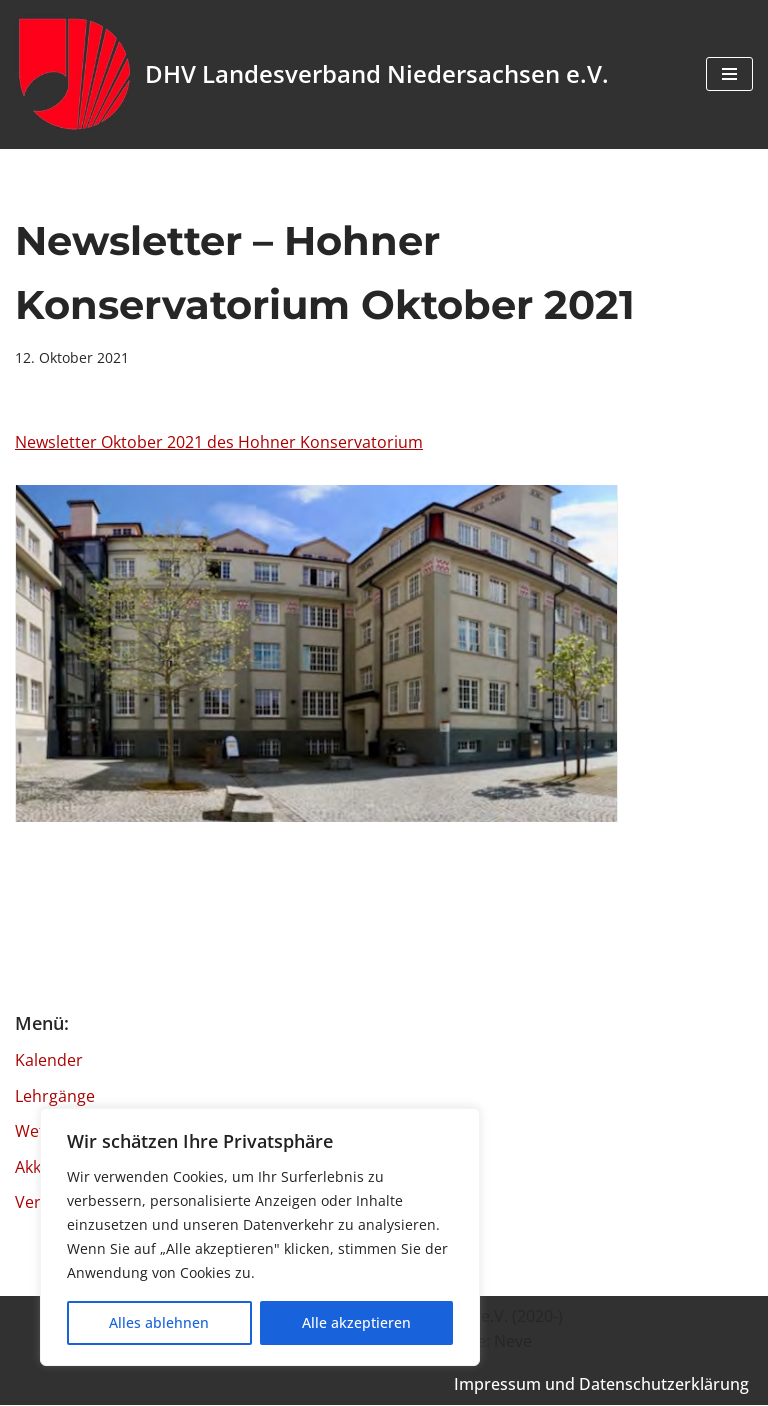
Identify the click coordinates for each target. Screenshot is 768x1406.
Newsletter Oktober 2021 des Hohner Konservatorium (219, 442)
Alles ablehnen (159, 1322)
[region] (260, 1237)
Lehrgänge (55, 1096)
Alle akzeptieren (356, 1322)
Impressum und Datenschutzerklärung (601, 1385)
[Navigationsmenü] (729, 74)
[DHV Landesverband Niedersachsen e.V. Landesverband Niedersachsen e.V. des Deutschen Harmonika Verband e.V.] (312, 74)
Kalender (49, 1061)
